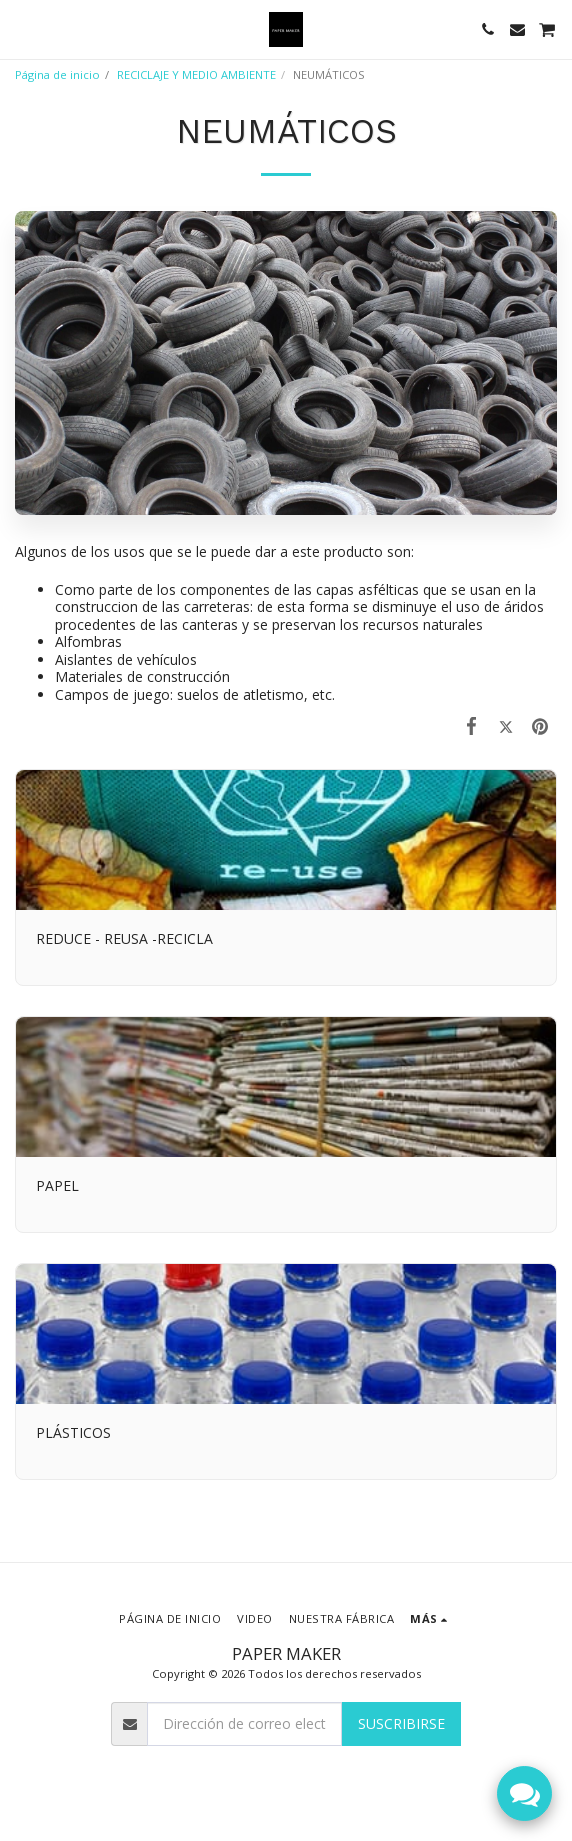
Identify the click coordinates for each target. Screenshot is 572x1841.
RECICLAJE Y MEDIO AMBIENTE (196, 74)
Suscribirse (401, 1723)
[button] (22, 28)
